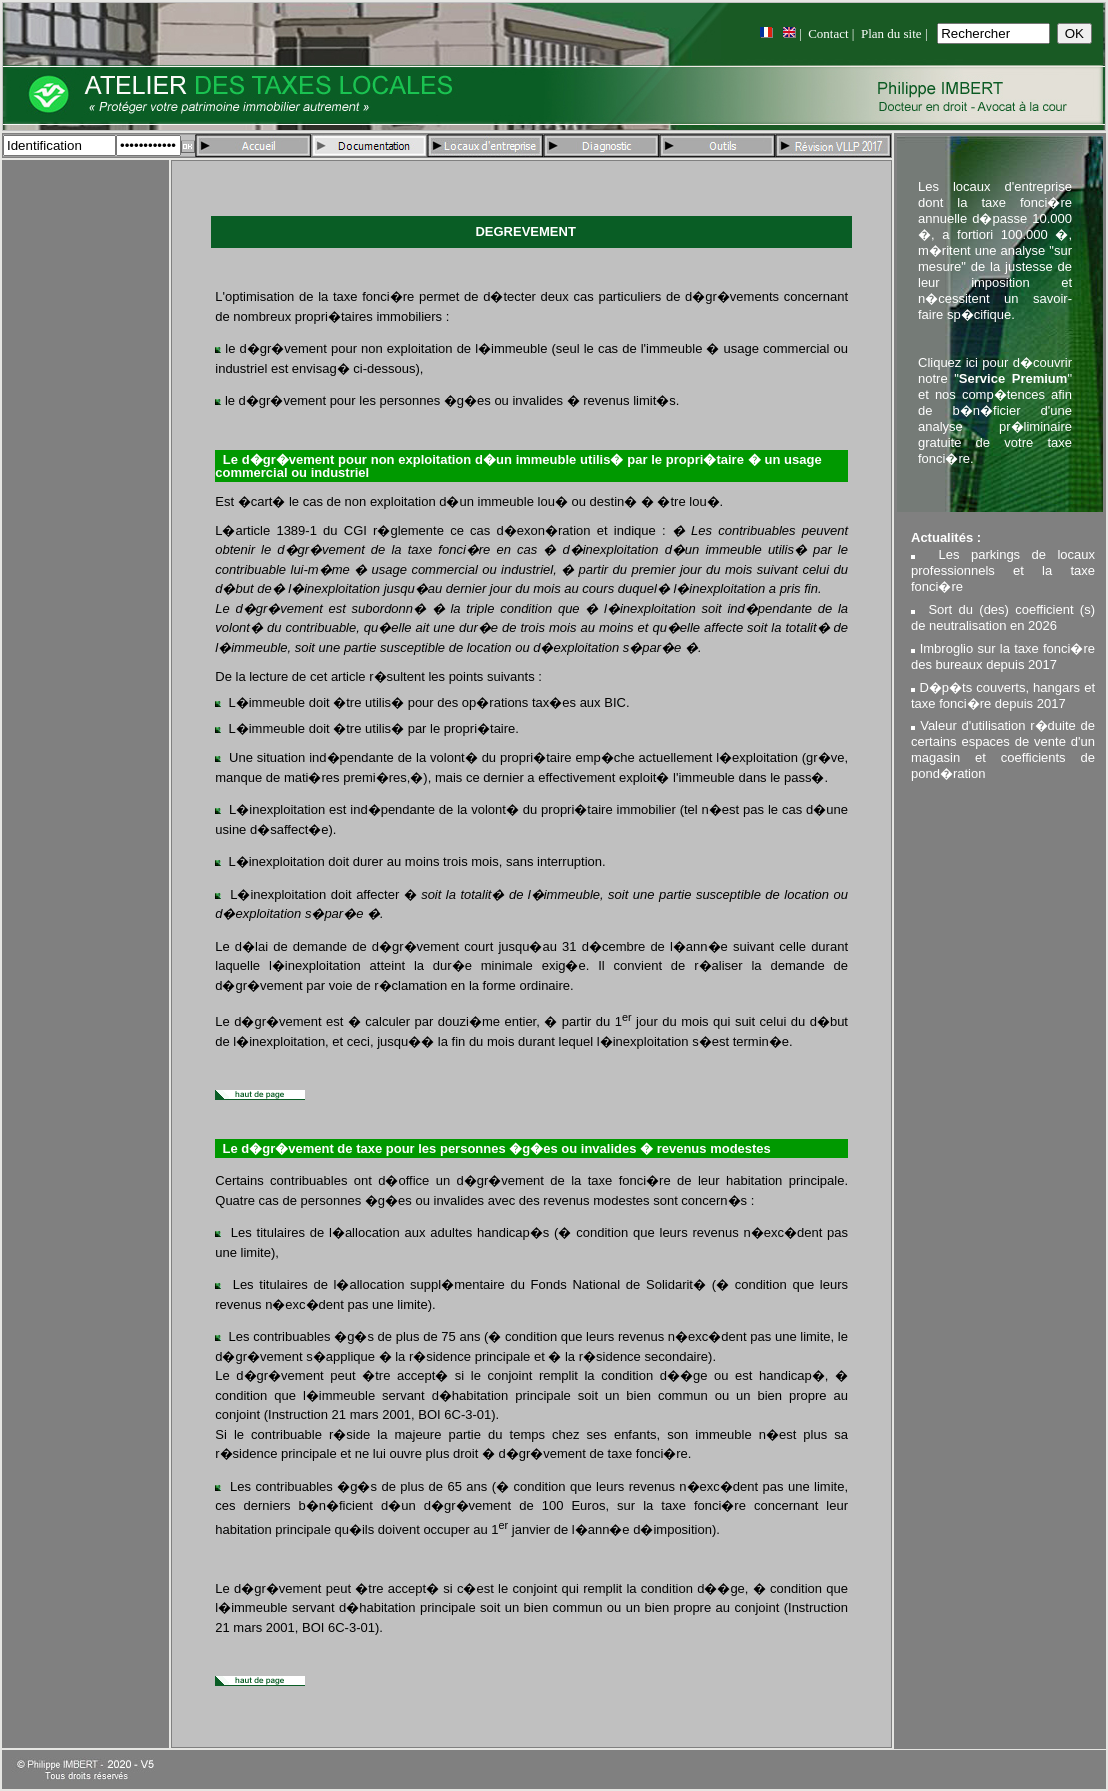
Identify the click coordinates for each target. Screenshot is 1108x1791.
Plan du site (891, 33)
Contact (828, 33)
